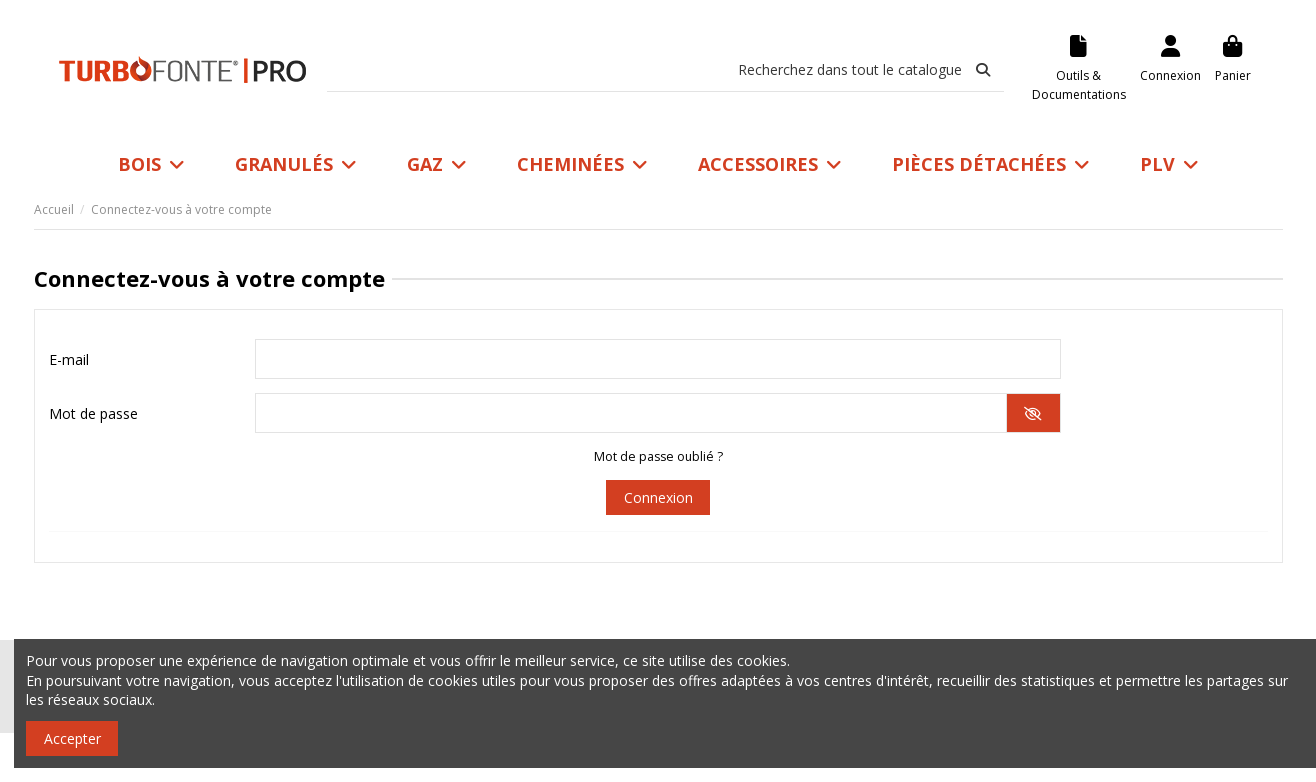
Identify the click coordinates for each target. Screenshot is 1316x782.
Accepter (72, 738)
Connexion (658, 497)
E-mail (69, 359)
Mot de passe (93, 413)
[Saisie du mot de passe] (631, 413)
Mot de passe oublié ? (658, 456)
